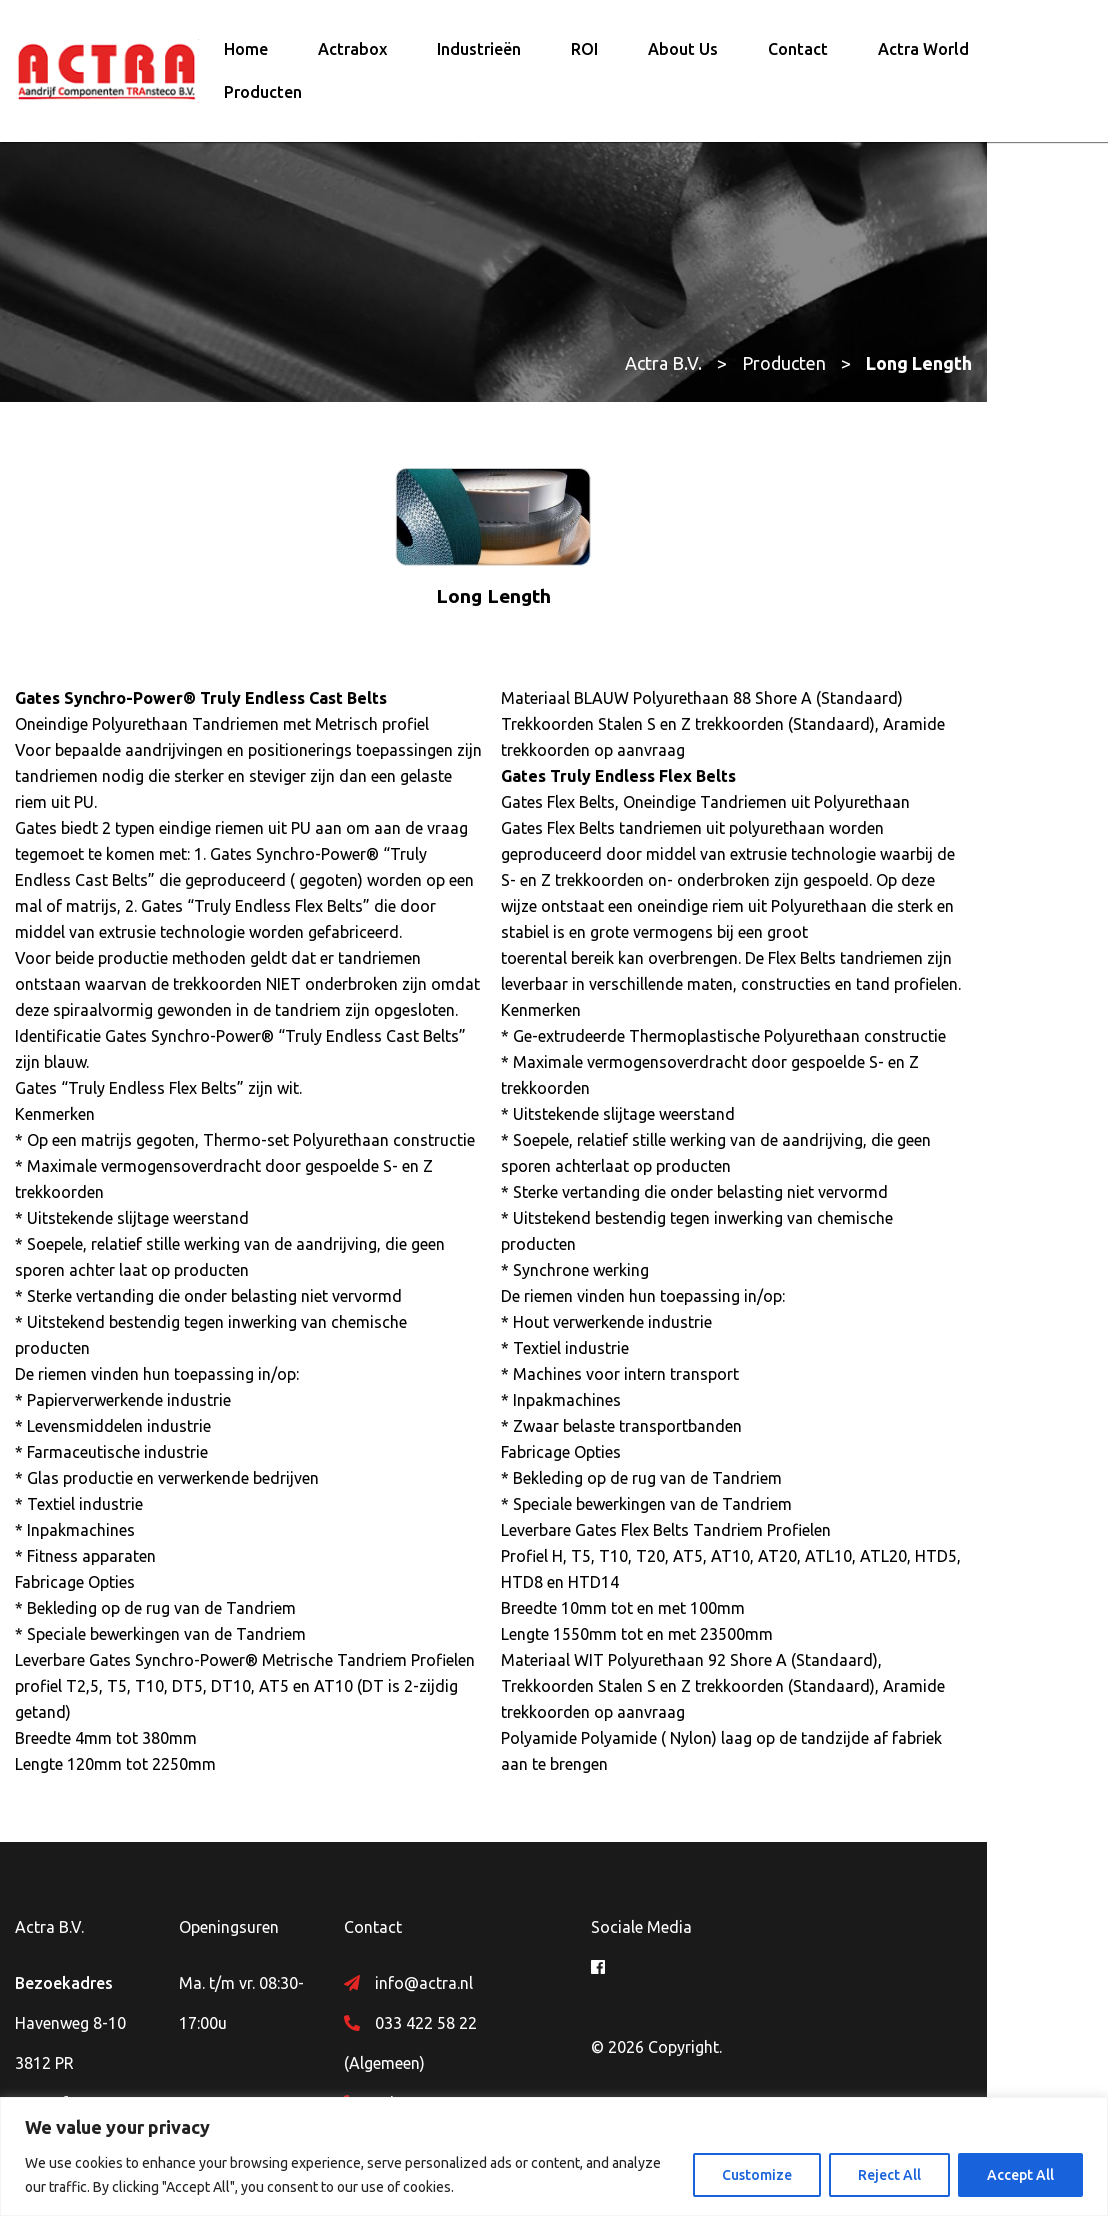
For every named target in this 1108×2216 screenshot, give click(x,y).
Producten (263, 96)
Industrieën (479, 53)
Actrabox (352, 53)
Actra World (923, 53)
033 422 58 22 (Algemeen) (508, 1927)
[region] (554, 2156)
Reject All (889, 2175)
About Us (683, 53)
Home (246, 53)
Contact (798, 53)
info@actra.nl (464, 1887)
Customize (757, 2175)
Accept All (1020, 2175)
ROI (584, 53)
